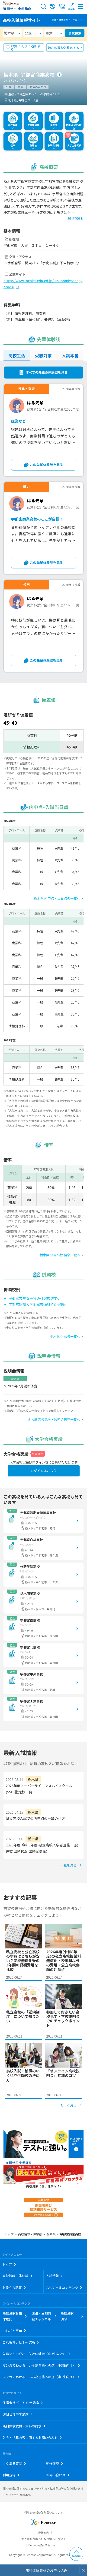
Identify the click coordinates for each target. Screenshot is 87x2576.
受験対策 (43, 355)
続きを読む (76, 218)
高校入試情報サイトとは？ (66, 20)
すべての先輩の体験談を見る (47, 372)
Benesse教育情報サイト (43, 2545)
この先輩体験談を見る (46, 464)
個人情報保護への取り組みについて (43, 2539)
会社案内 (43, 2532)
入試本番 (70, 355)
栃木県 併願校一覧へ (65, 1336)
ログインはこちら (44, 1470)
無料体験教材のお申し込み (46, 2570)
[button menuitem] (71, 6)
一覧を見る (68, 1865)
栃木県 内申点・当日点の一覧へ (57, 898)
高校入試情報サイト (21, 20)
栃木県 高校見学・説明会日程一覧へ (53, 1419)
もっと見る (68, 2105)
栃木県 (9, 32)
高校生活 (16, 355)
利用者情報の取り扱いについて (43, 2512)
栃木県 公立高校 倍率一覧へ (60, 1255)
